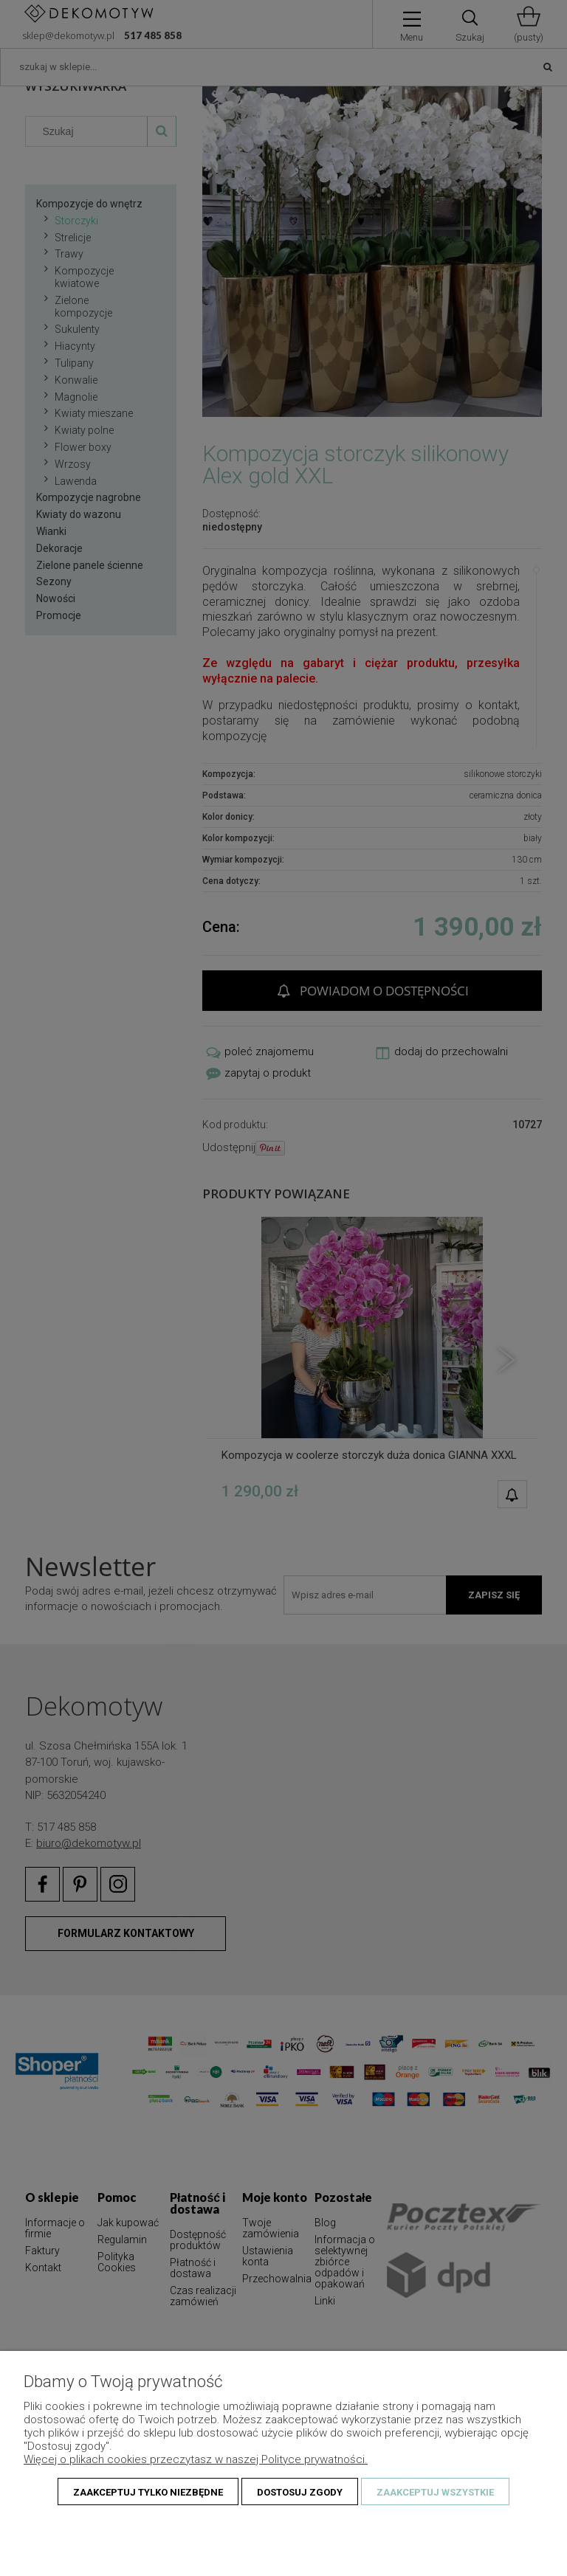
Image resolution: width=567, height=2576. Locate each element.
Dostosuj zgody (300, 2492)
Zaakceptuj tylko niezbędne (148, 2492)
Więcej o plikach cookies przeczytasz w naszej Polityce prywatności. (196, 2459)
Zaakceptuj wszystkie (435, 2492)
